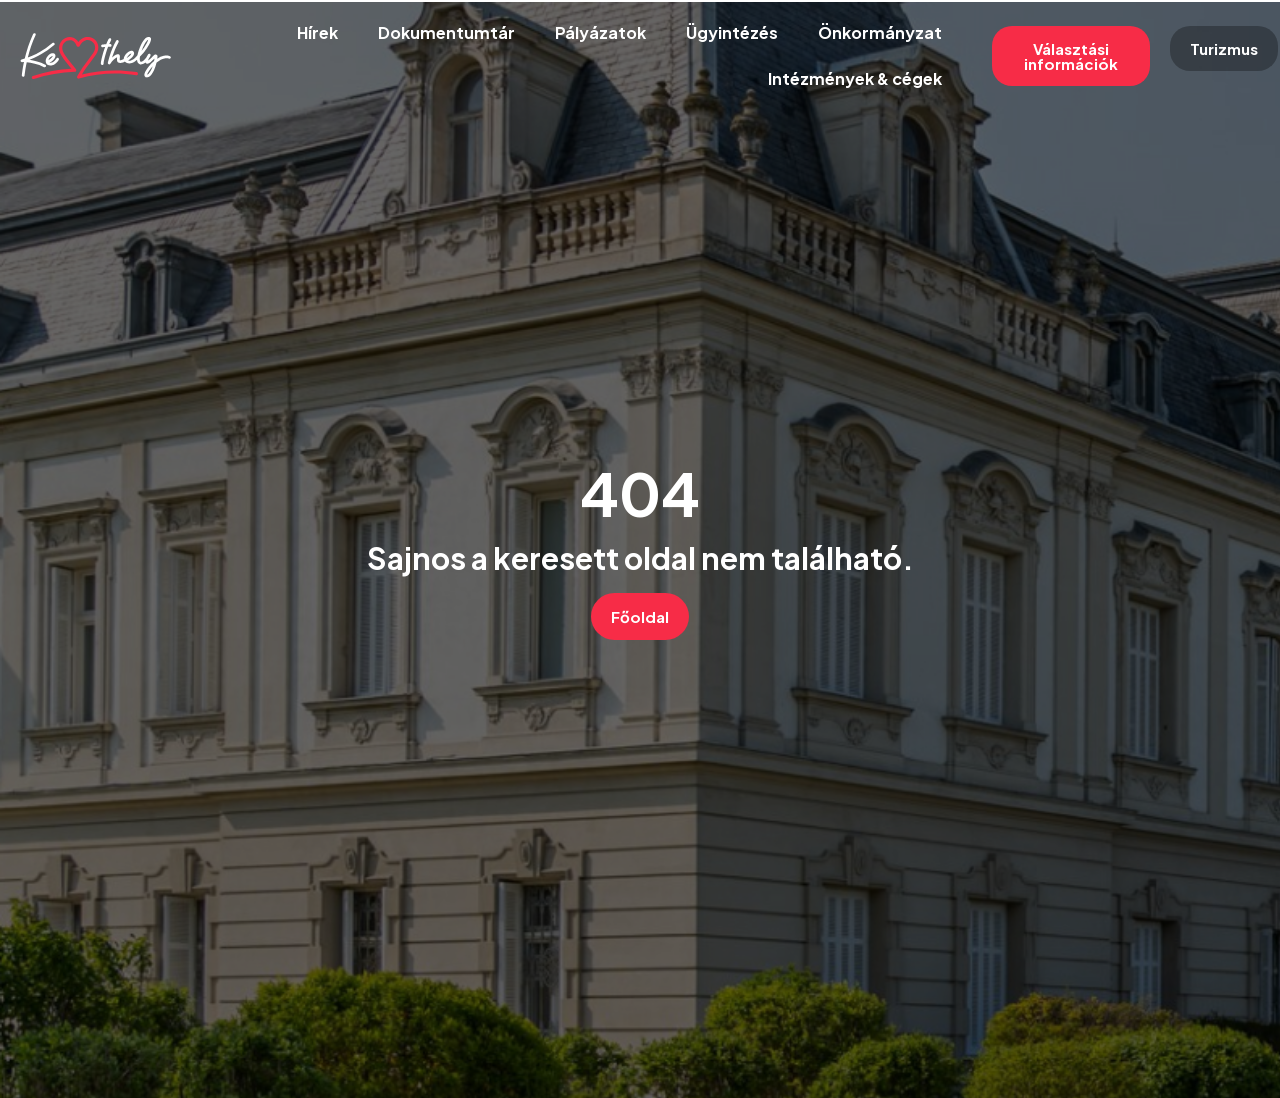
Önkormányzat (880, 32)
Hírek (317, 32)
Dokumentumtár (446, 32)
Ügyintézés (732, 32)
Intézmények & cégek (855, 78)
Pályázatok (600, 32)
